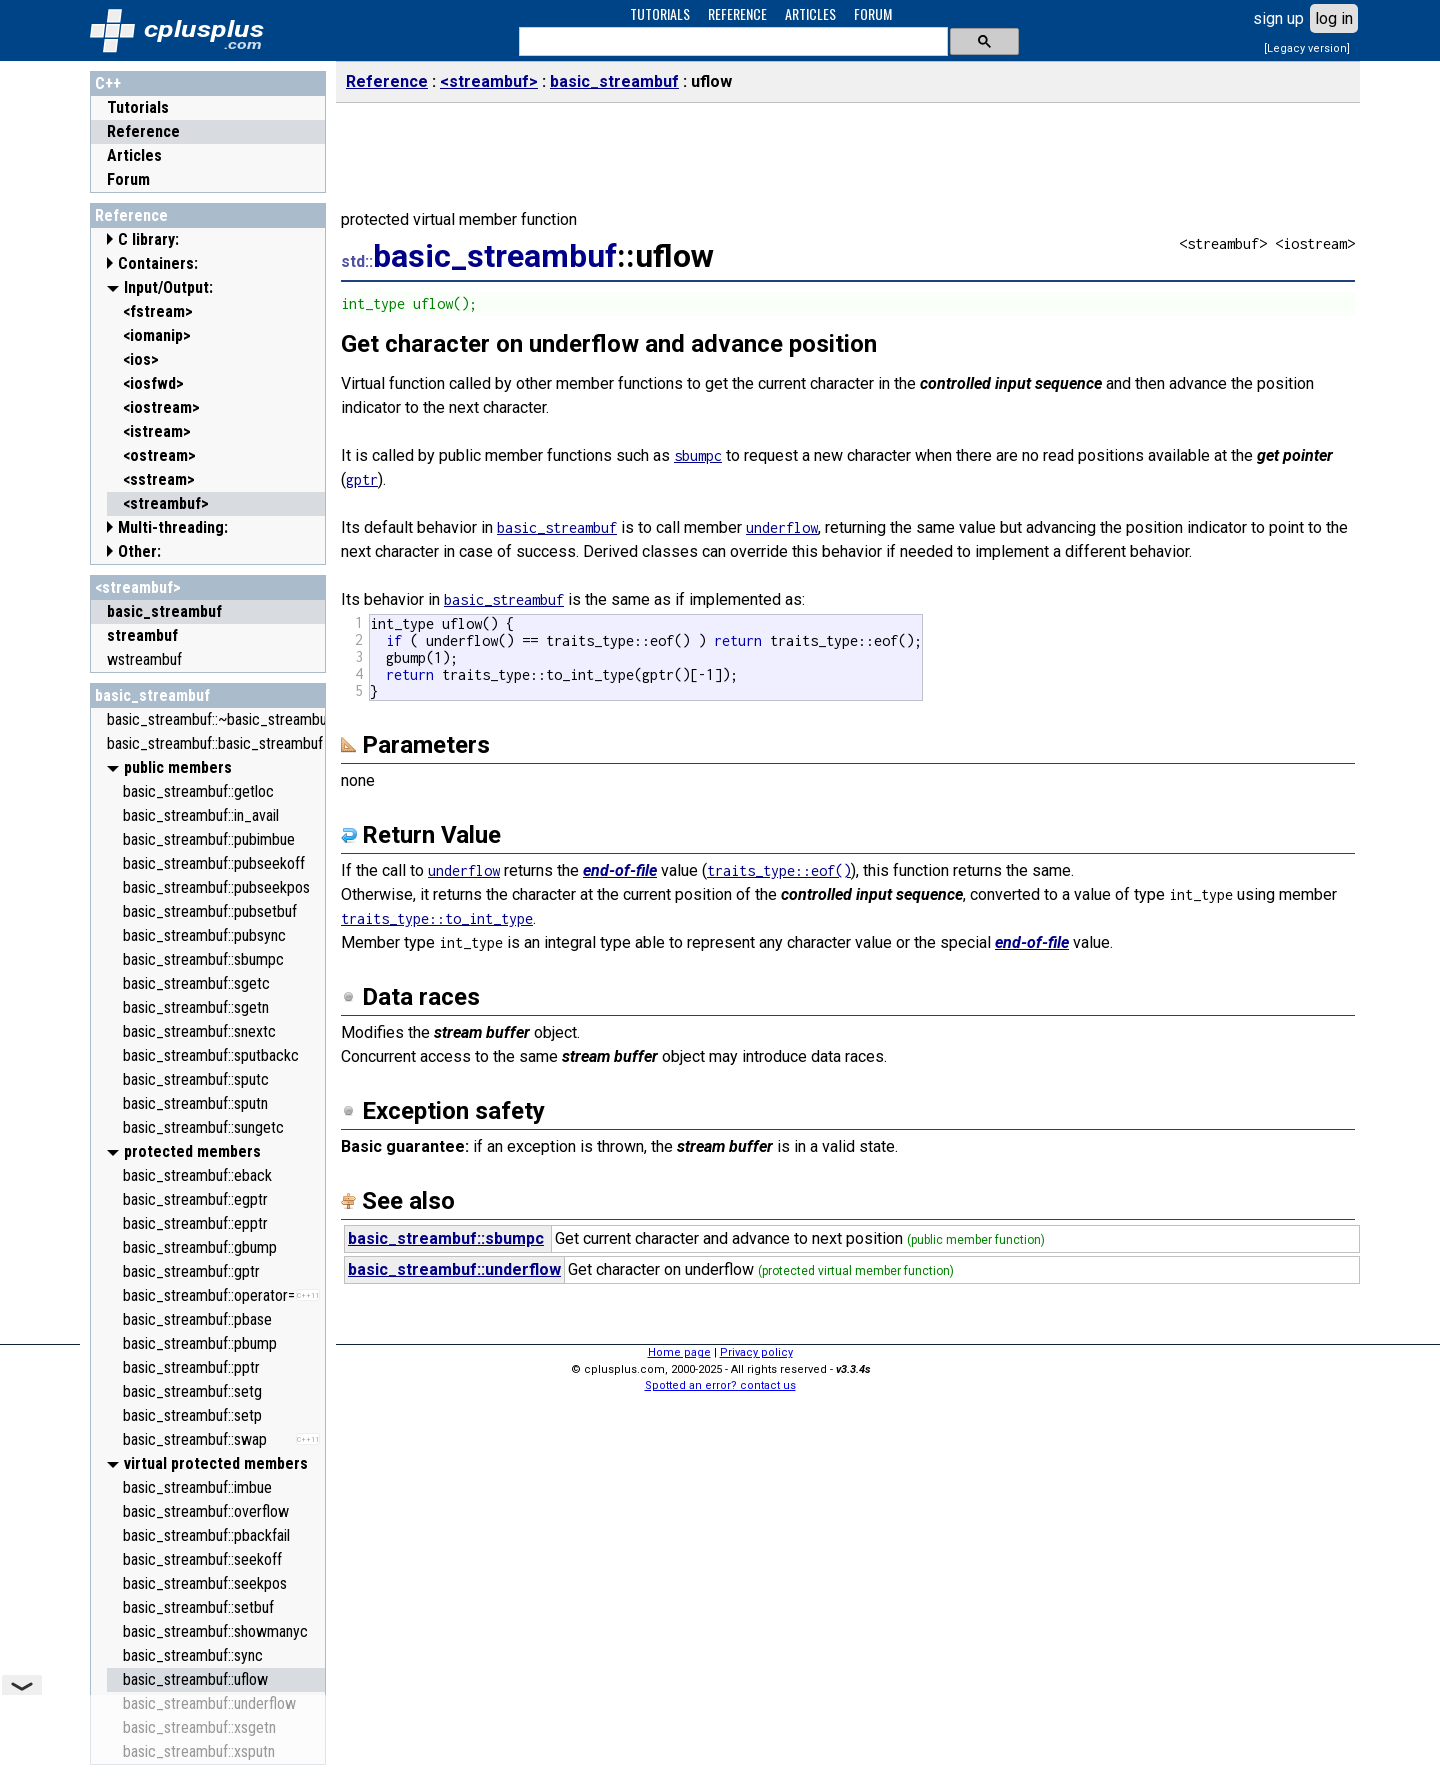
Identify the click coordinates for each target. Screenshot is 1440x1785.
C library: (148, 239)
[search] (731, 42)
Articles (134, 155)
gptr (362, 479)
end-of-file (620, 870)
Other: (139, 551)
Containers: (158, 263)
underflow (782, 527)
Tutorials (138, 107)
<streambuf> (138, 587)
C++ (108, 83)
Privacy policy (756, 1352)
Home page (679, 1352)
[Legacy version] (1307, 48)
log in (1334, 18)
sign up (1278, 18)
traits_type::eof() (779, 870)
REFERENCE (737, 13)
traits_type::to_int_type (437, 918)
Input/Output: (168, 287)
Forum (128, 179)
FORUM (873, 13)
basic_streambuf (152, 695)
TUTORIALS (660, 13)
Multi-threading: (173, 527)
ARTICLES (810, 13)
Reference (143, 131)
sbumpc (698, 455)
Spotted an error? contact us (720, 1385)
